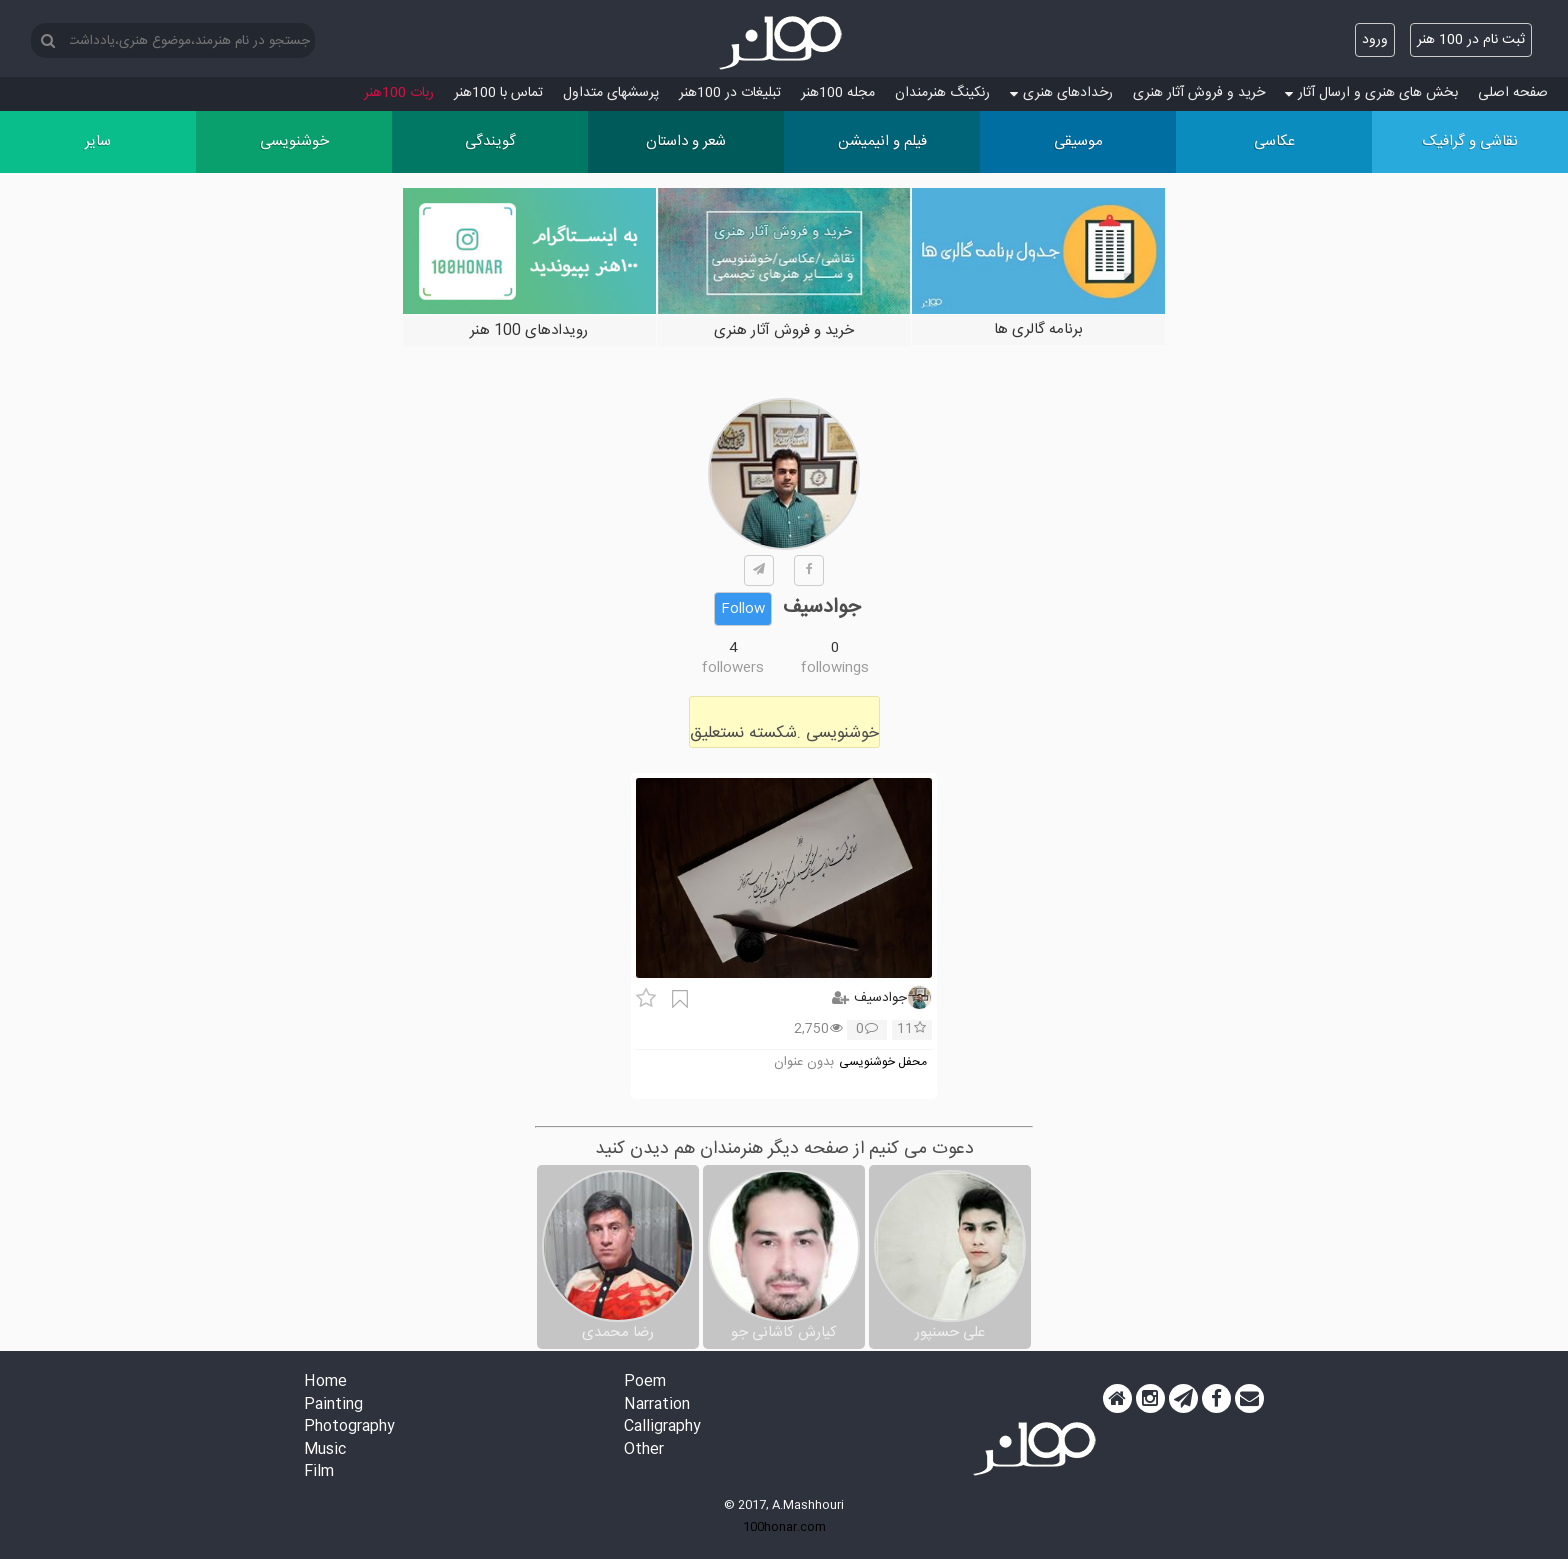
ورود (1375, 40)
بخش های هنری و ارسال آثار (1371, 93)
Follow (743, 609)
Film (319, 1472)
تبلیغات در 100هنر (730, 93)
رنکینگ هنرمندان (942, 93)
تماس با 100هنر (498, 93)
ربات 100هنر (399, 93)
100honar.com (784, 1527)
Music (325, 1450)
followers (733, 668)
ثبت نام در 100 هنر (1471, 40)
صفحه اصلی (1513, 93)
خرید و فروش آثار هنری (1199, 93)
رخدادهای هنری (1061, 93)
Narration (657, 1405)
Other (644, 1450)
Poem (645, 1382)
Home (325, 1382)
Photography (349, 1427)
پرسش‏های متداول (611, 93)
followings (835, 668)
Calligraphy (662, 1427)
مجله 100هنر (838, 93)
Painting (333, 1405)
